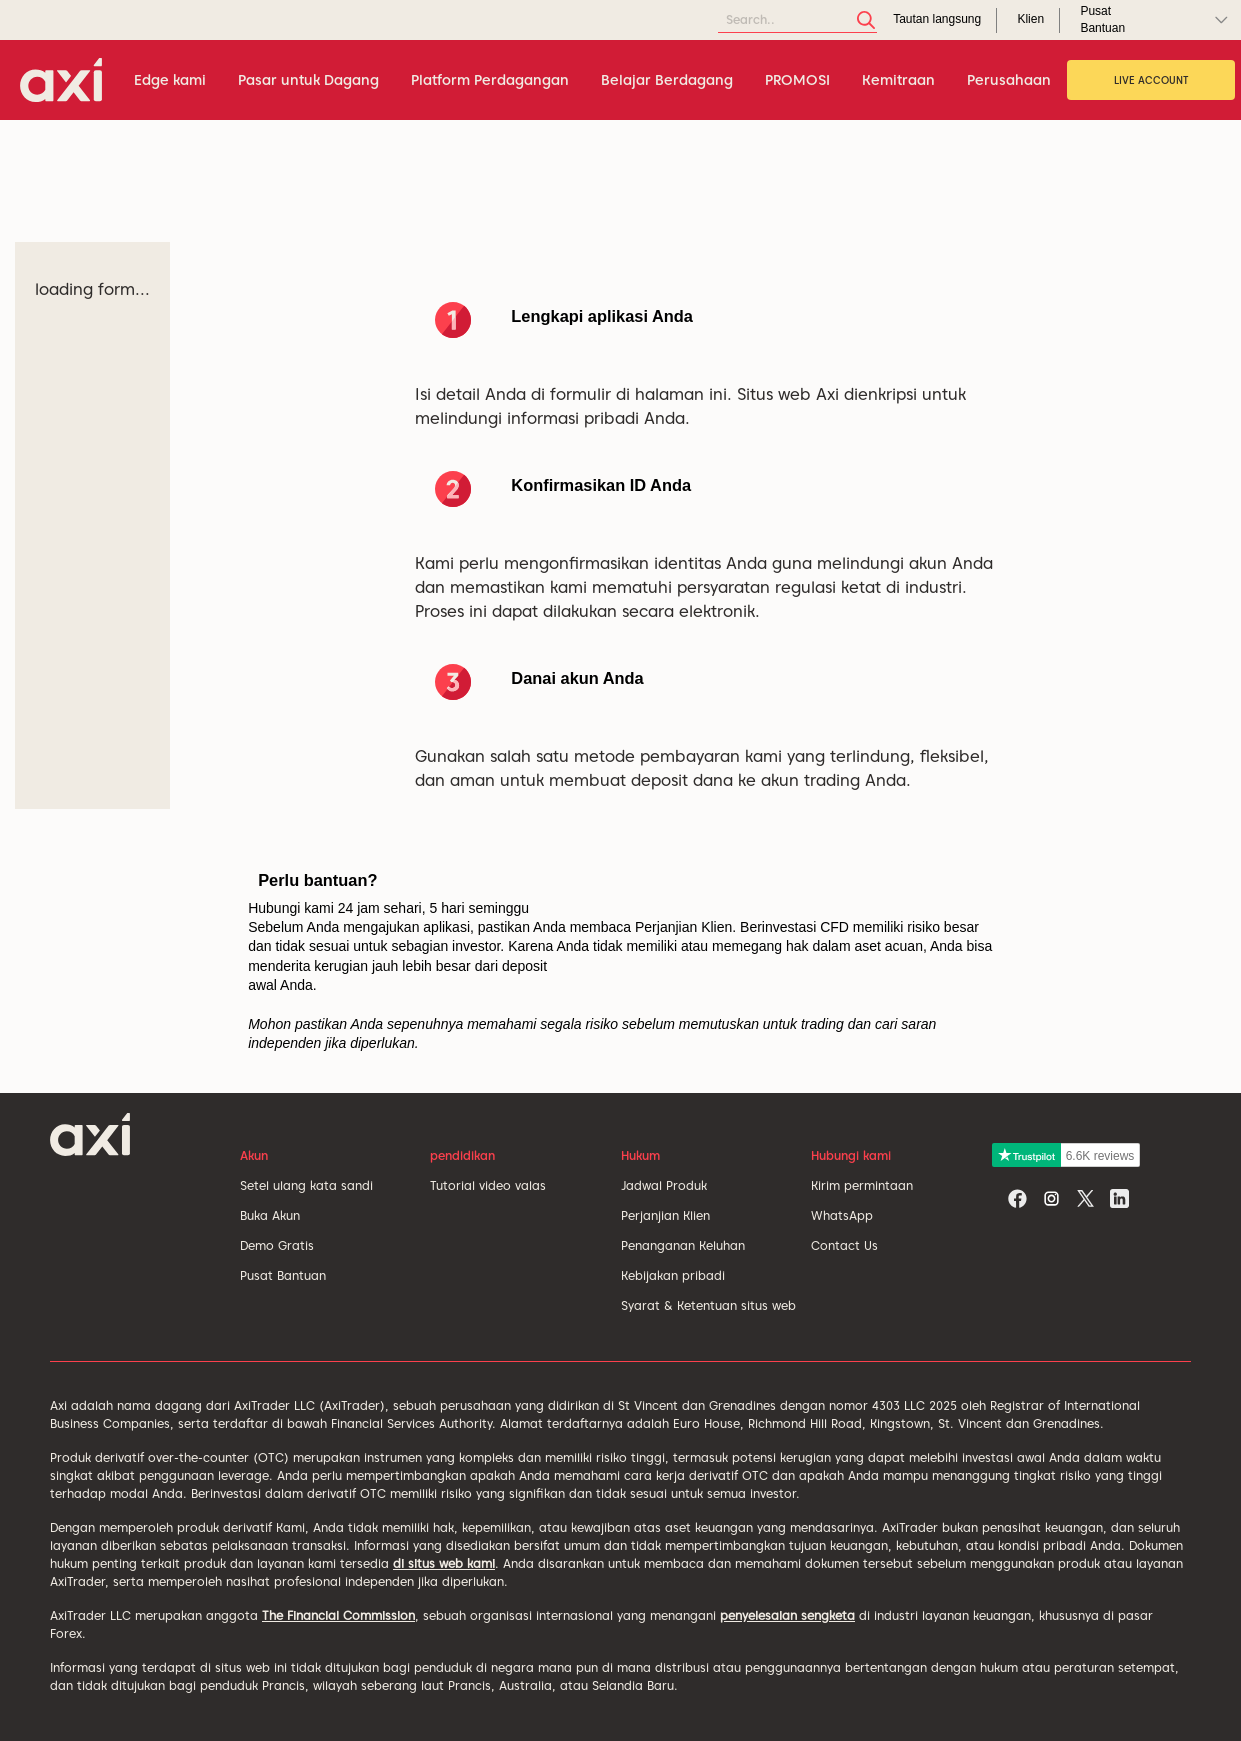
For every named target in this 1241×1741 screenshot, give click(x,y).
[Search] (797, 20)
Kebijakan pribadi (673, 1275)
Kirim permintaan (862, 1185)
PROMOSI (797, 80)
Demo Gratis (277, 1245)
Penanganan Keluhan (683, 1245)
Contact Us (844, 1245)
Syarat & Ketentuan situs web (708, 1305)
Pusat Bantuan (283, 1275)
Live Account (1151, 80)
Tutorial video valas (488, 1185)
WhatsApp (842, 1215)
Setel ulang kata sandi (306, 1185)
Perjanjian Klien (665, 1215)
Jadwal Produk (664, 1185)
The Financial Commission (338, 1615)
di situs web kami (444, 1563)
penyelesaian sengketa (787, 1615)
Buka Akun (270, 1215)
